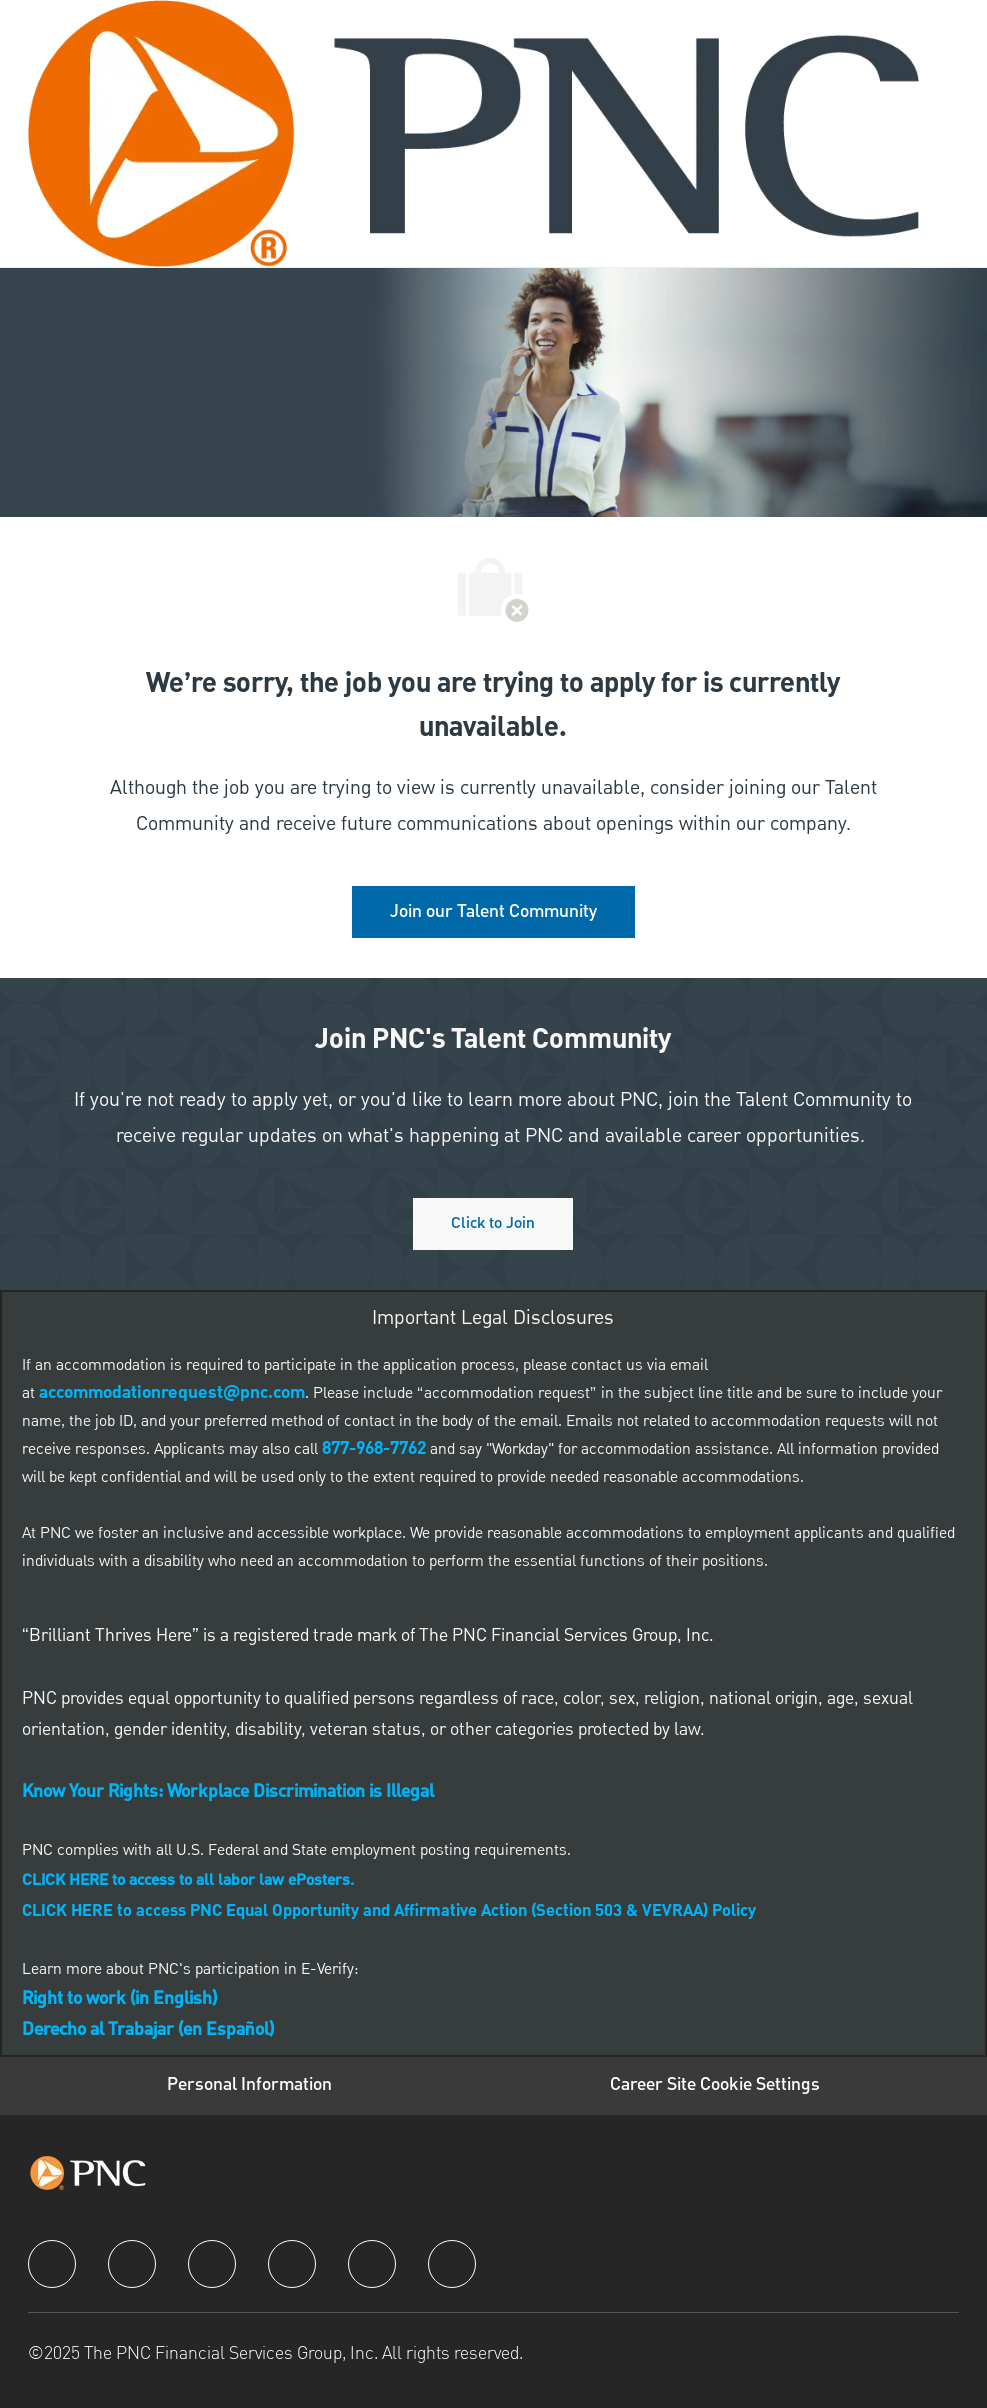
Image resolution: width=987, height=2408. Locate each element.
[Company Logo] (474, 133)
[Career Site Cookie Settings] (715, 2085)
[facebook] (52, 2264)
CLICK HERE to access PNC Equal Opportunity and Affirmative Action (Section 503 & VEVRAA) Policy (389, 1912)
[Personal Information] (249, 2085)
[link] (493, 912)
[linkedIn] (132, 2264)
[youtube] (372, 2264)
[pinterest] (452, 2264)
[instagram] (292, 2264)
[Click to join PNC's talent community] (493, 1224)
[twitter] (212, 2264)
